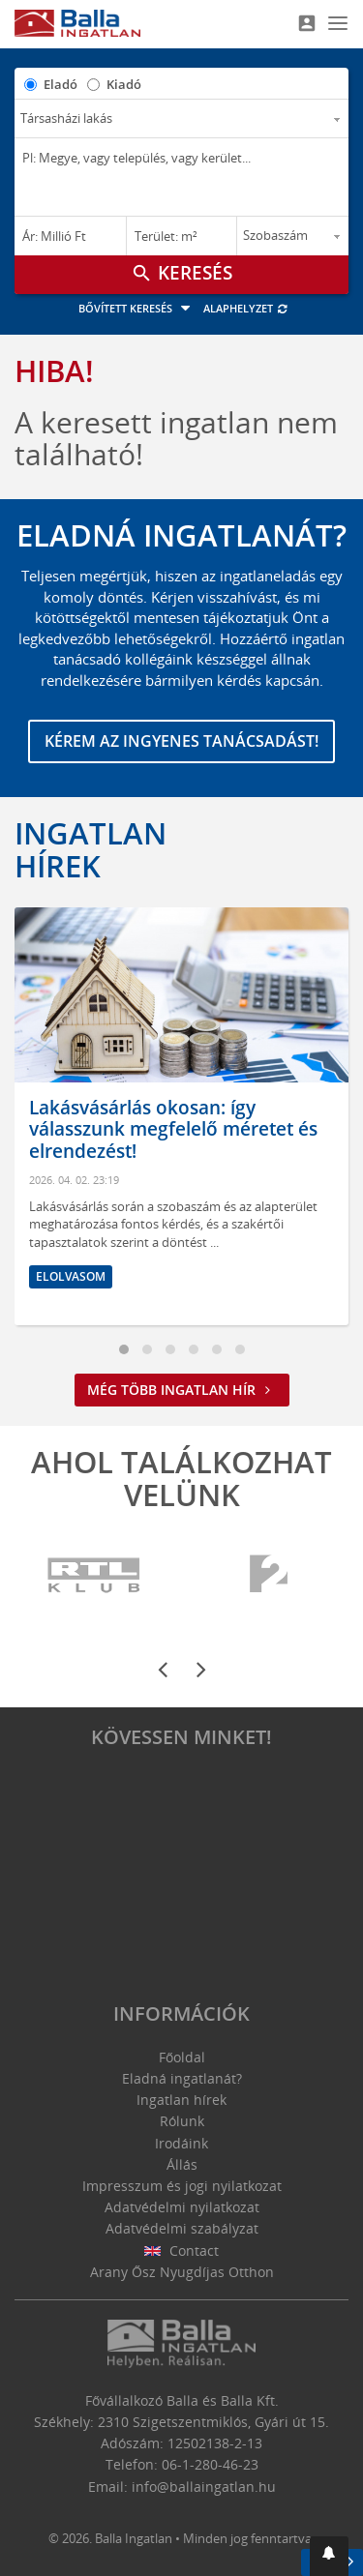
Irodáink (181, 2143)
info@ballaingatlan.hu (204, 2486)
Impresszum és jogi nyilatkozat (182, 2185)
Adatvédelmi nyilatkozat (182, 2207)
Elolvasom (71, 1276)
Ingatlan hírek (90, 849)
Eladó (60, 84)
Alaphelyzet (246, 308)
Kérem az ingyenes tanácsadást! (181, 741)
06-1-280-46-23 (210, 2464)
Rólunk (182, 2121)
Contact (181, 2250)
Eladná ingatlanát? (182, 2078)
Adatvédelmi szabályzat (182, 2228)
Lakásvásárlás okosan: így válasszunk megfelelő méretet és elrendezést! (173, 1130)
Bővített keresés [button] (137, 308)
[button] (329, 2556)
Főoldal (182, 2057)
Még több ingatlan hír (182, 1389)
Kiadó (123, 84)
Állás (181, 2164)
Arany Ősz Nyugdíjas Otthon (182, 2272)
